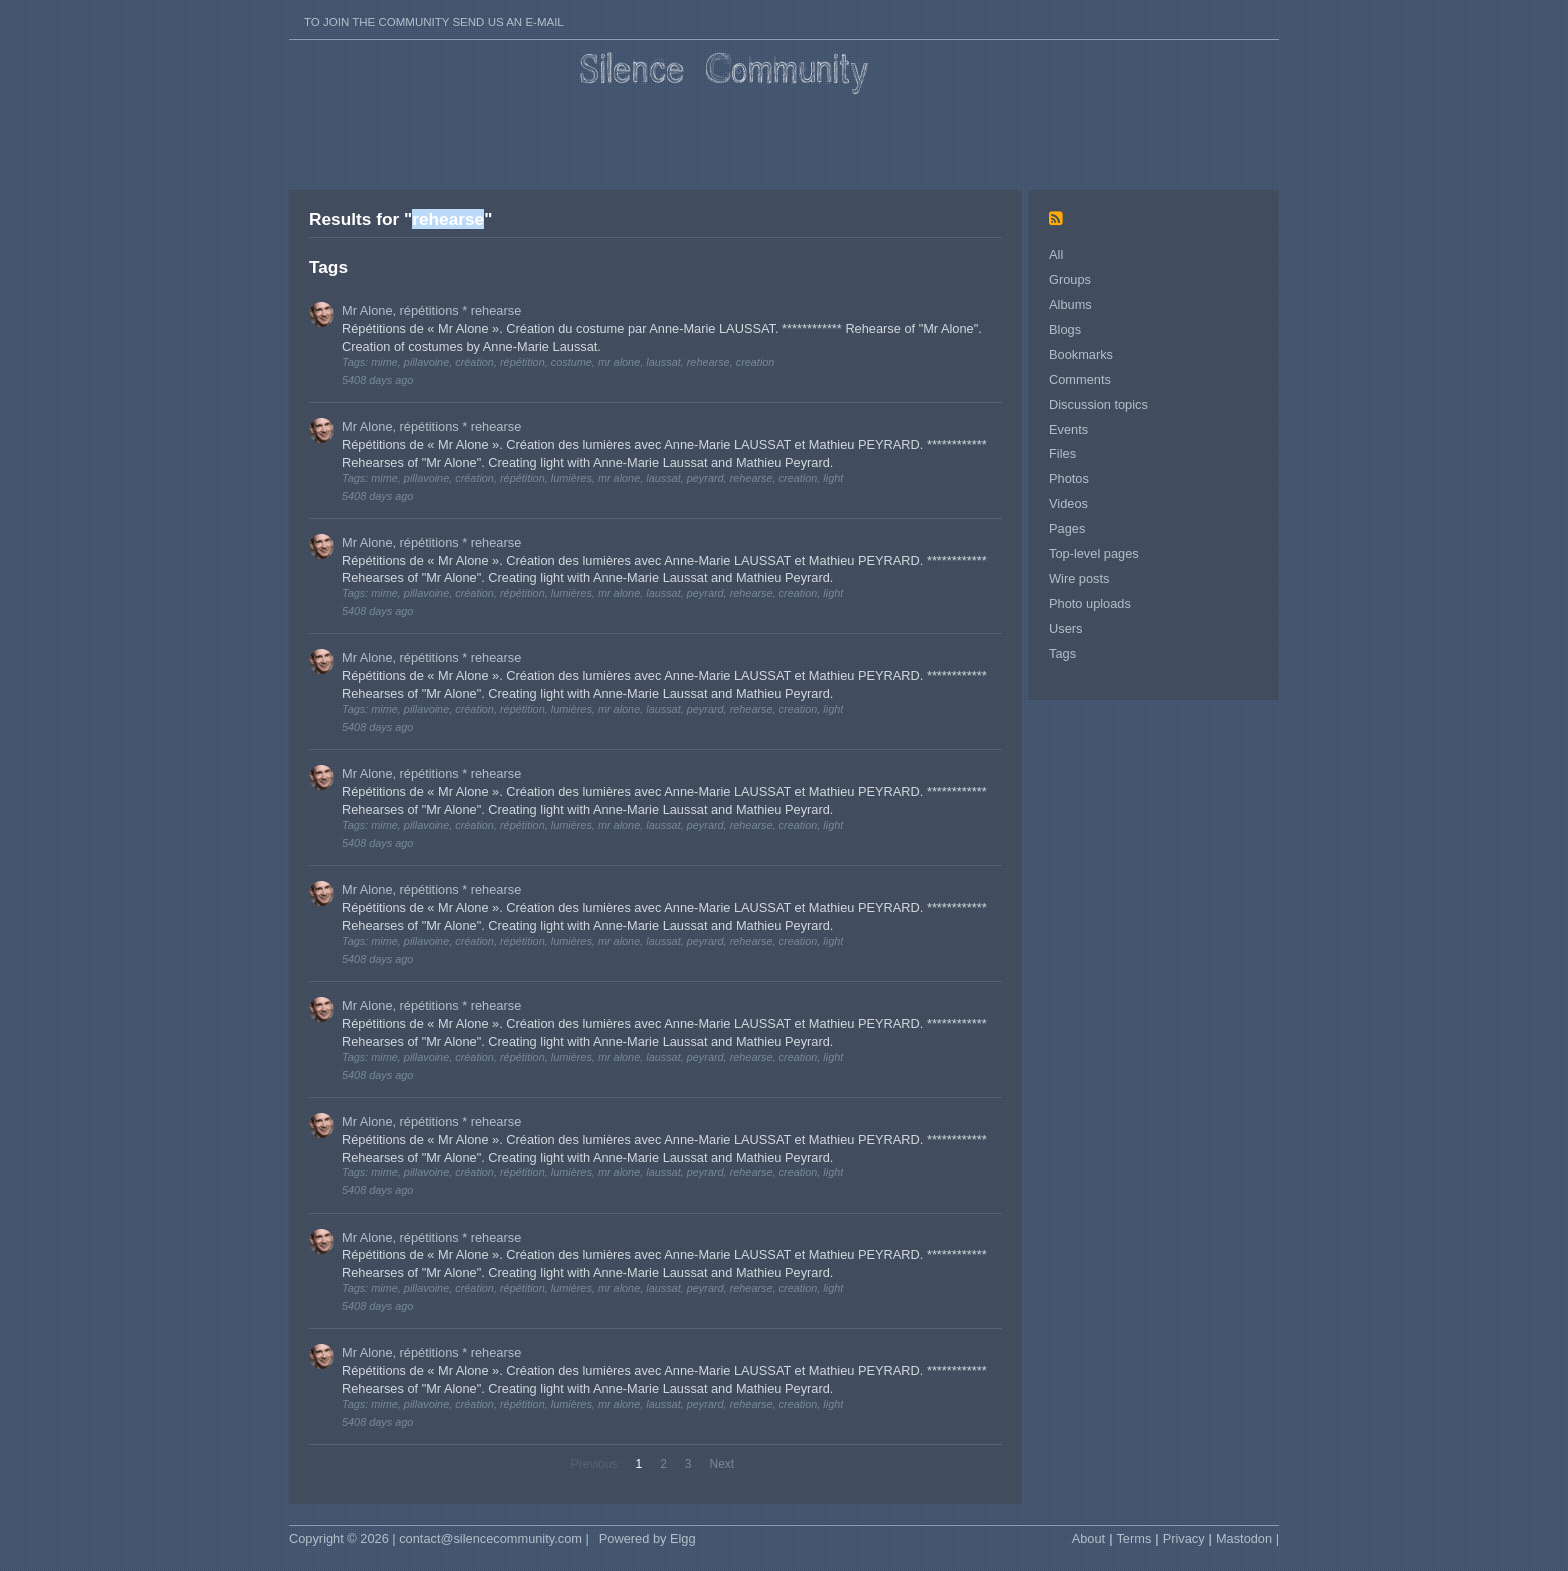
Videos (1068, 503)
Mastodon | (1247, 1538)
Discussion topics (1098, 404)
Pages (1067, 528)
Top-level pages (1094, 553)
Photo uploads (1090, 603)
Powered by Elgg (647, 1538)
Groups (1070, 279)
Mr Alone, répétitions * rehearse (431, 310)
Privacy (1184, 1538)
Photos (1069, 478)
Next (722, 1464)
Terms (1133, 1538)
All (1056, 254)
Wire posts (1079, 578)
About (1088, 1538)
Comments (1080, 379)
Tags (1062, 653)
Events (1068, 429)
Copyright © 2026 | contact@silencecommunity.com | (439, 1538)
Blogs (1065, 329)
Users (1065, 628)
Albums (1070, 304)
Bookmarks (1081, 354)
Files (1062, 453)
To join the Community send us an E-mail (434, 22)
